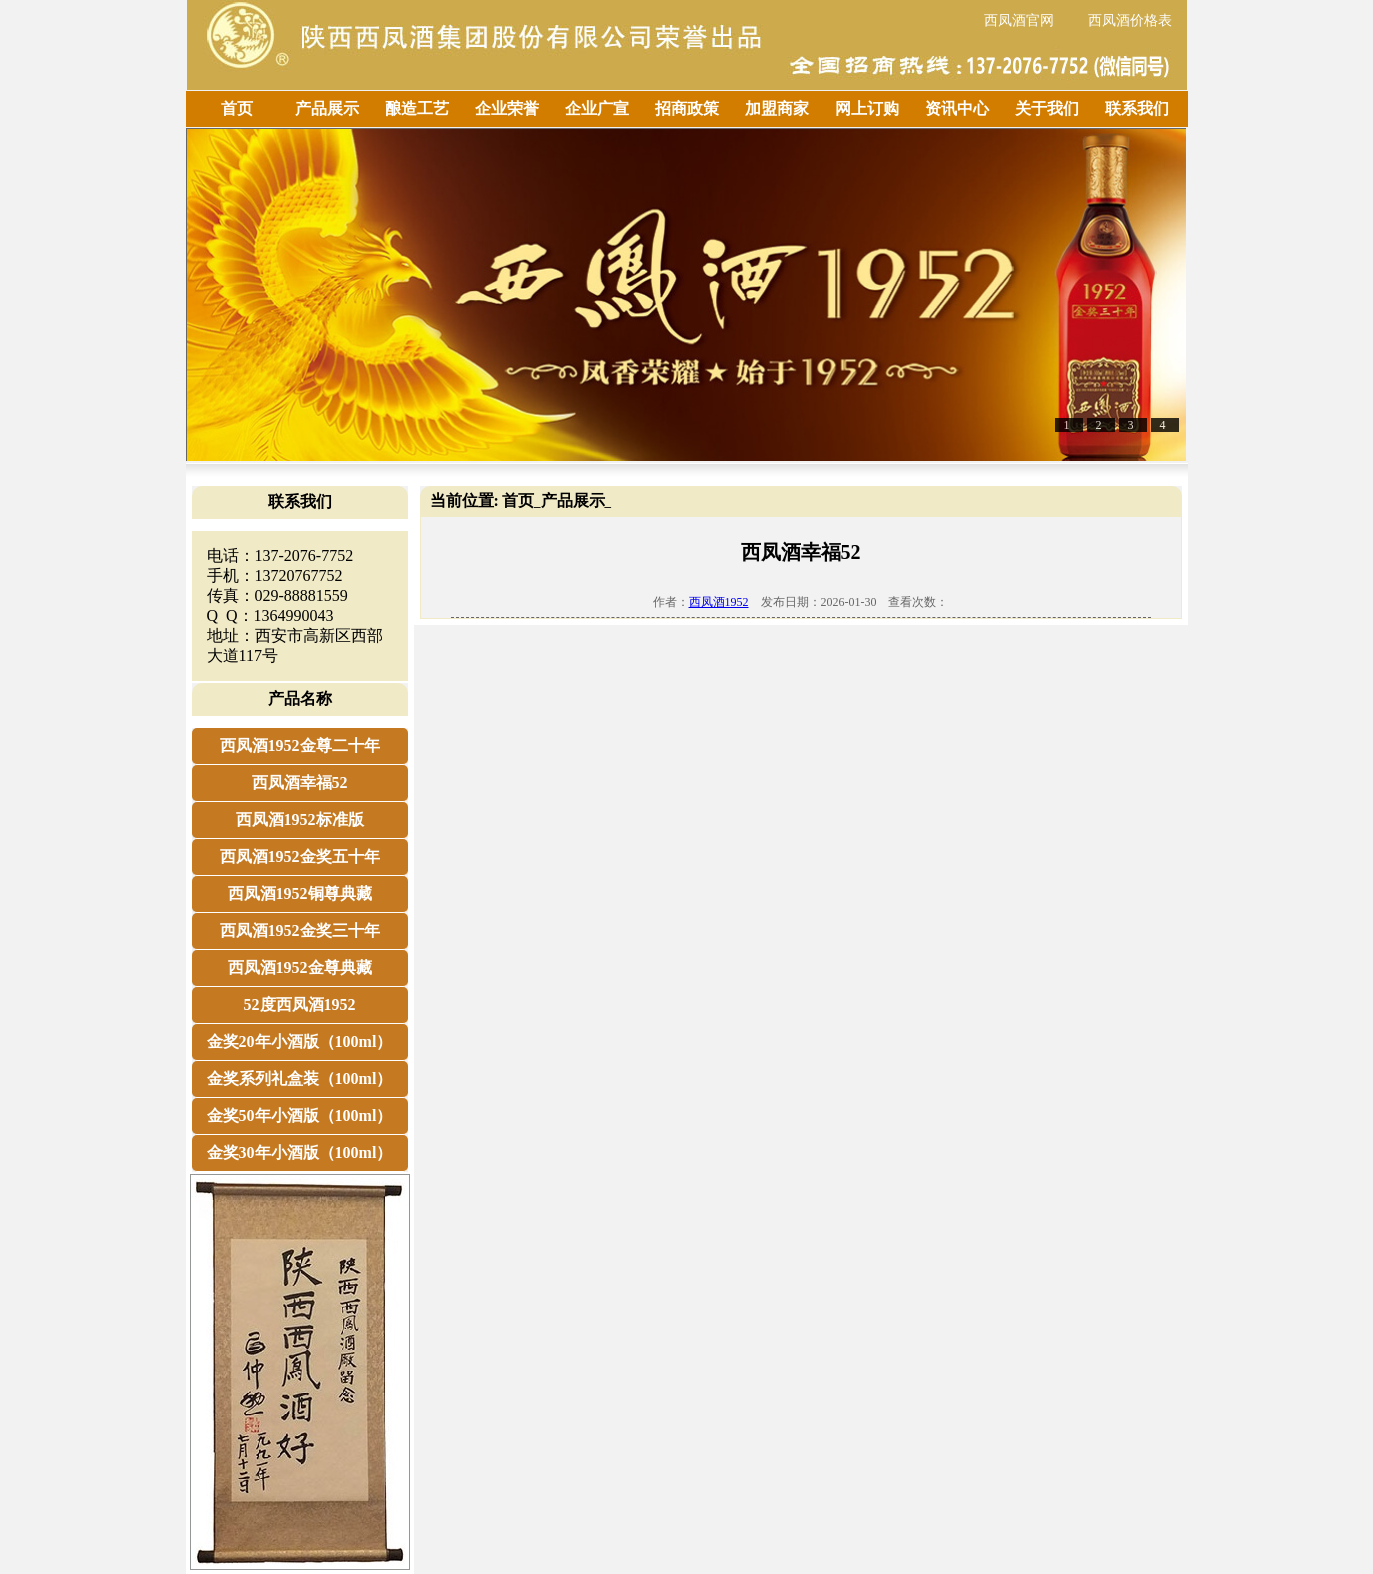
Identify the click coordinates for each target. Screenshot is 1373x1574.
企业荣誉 (507, 108)
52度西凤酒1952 (300, 1004)
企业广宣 (597, 108)
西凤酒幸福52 (300, 782)
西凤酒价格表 (1130, 20)
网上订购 (867, 108)
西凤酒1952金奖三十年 (300, 930)
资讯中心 (957, 108)
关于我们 (1047, 108)
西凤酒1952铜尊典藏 (300, 893)
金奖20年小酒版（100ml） (300, 1041)
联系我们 (1137, 108)
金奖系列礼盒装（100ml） (300, 1078)
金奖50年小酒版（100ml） (300, 1115)
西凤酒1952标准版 (300, 819)
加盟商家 (777, 108)
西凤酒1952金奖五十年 (300, 856)
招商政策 (687, 108)
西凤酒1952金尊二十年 (300, 745)
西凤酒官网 (1019, 20)
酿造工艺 (417, 108)
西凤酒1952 (719, 602)
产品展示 (327, 108)
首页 (237, 108)
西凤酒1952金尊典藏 (300, 967)
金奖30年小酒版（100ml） (300, 1152)
